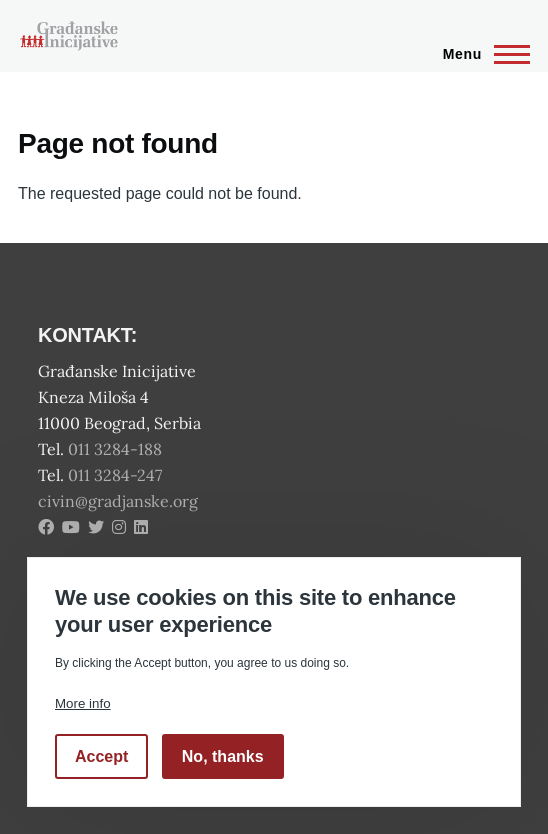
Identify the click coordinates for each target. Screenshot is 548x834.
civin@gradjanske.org (118, 501)
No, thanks (223, 756)
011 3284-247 (117, 475)
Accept (101, 756)
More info (83, 703)
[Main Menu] (480, 54)
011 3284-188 (117, 449)
